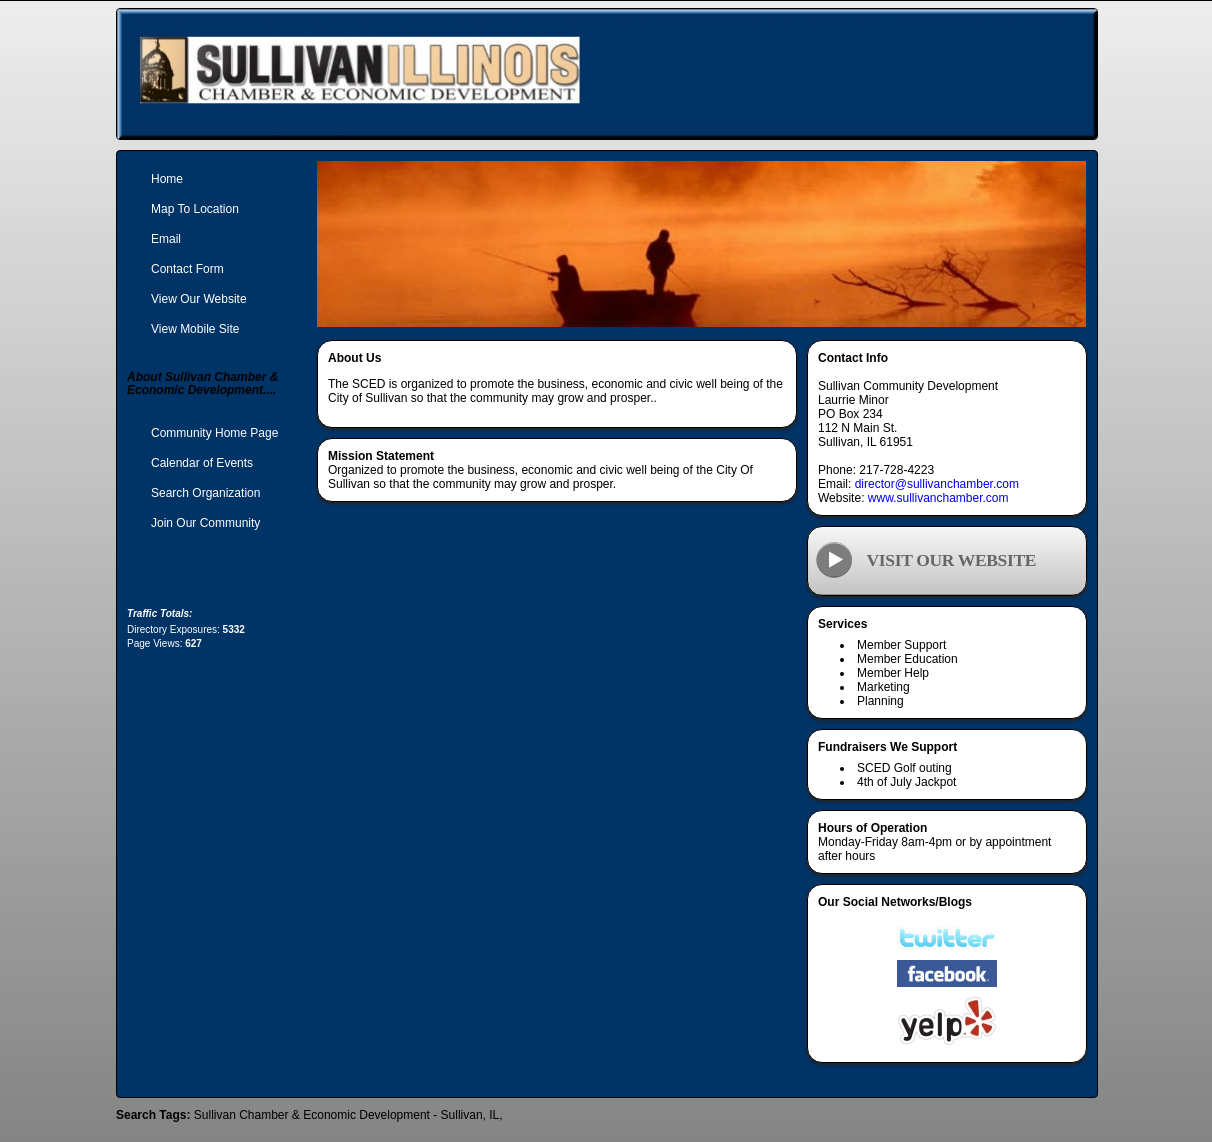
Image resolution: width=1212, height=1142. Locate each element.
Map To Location (195, 209)
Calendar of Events (202, 463)
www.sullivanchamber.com (938, 498)
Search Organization (205, 493)
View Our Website (199, 299)
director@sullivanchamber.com (937, 484)
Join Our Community (205, 523)
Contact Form (187, 269)
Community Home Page (214, 433)
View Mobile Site (195, 329)
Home (167, 179)
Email (166, 239)
